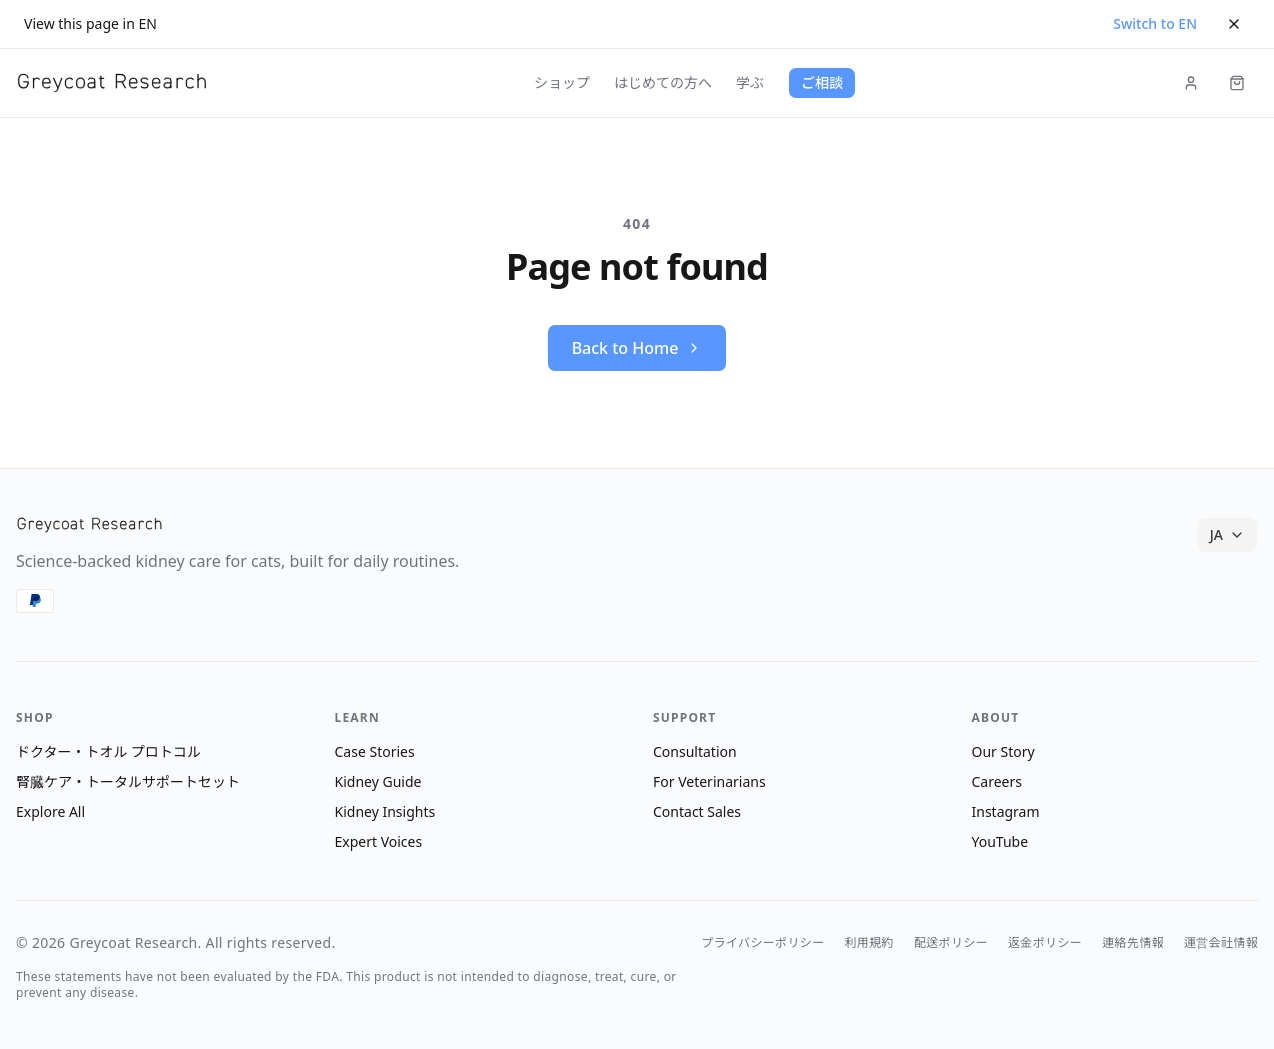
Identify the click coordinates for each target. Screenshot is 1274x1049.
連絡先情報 (1133, 943)
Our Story (1003, 751)
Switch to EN (1155, 23)
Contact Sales (697, 811)
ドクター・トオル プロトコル (108, 751)
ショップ (562, 82)
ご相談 (822, 82)
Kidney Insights (385, 811)
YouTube (1000, 841)
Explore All (50, 811)
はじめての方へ (663, 82)
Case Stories (375, 751)
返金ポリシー (1045, 943)
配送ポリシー (951, 943)
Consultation (695, 751)
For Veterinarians (709, 781)
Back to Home (637, 348)
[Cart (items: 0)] (1237, 83)
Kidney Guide (378, 781)
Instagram (1006, 811)
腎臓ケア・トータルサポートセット (128, 781)
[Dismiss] (1234, 24)
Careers (997, 781)
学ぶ (750, 82)
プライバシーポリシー (762, 943)
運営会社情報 (1221, 943)
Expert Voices (379, 841)
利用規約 (869, 943)
